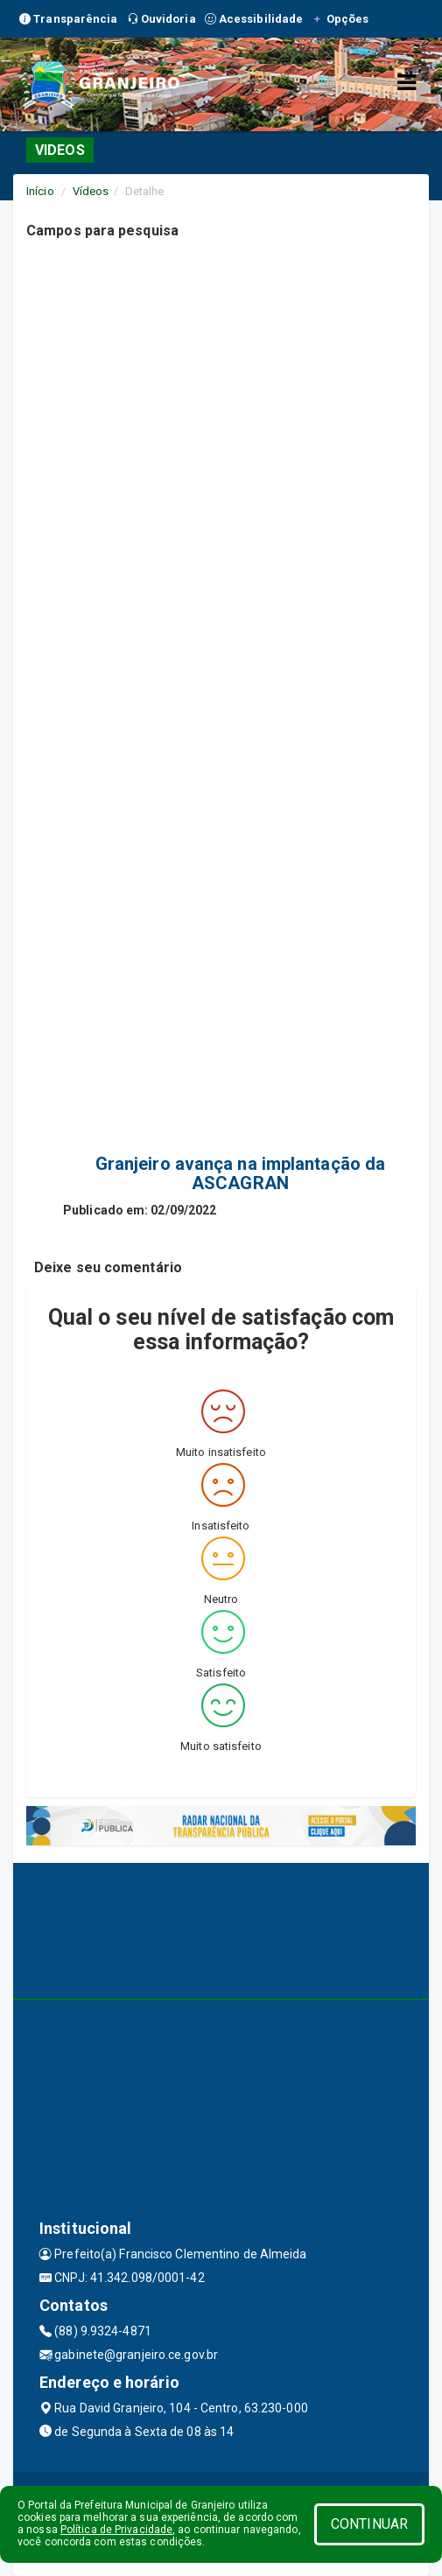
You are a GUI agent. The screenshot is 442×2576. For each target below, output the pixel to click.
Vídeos (91, 191)
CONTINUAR (369, 2524)
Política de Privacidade (116, 2530)
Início (40, 191)
